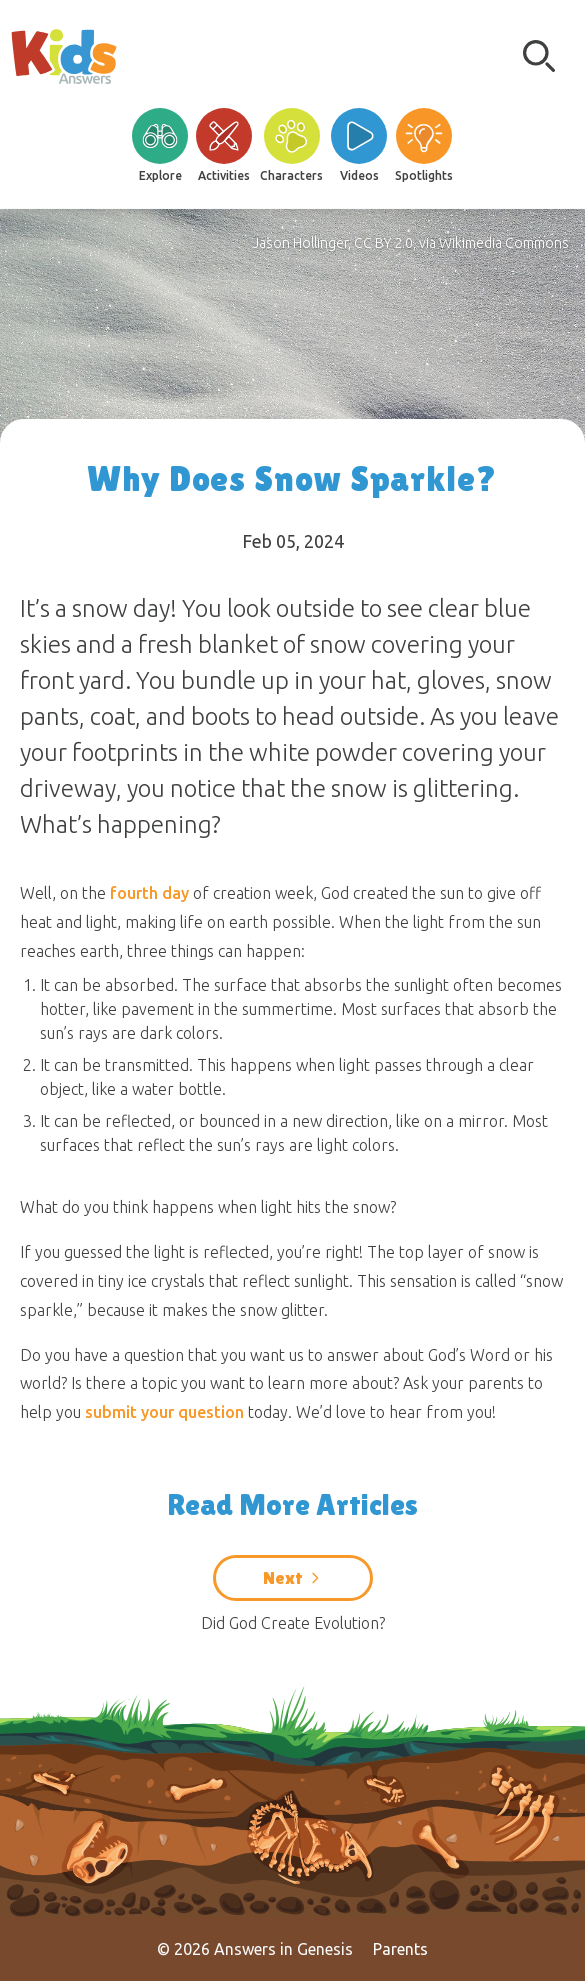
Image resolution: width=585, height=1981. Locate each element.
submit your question (164, 1412)
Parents (400, 1949)
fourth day (149, 893)
